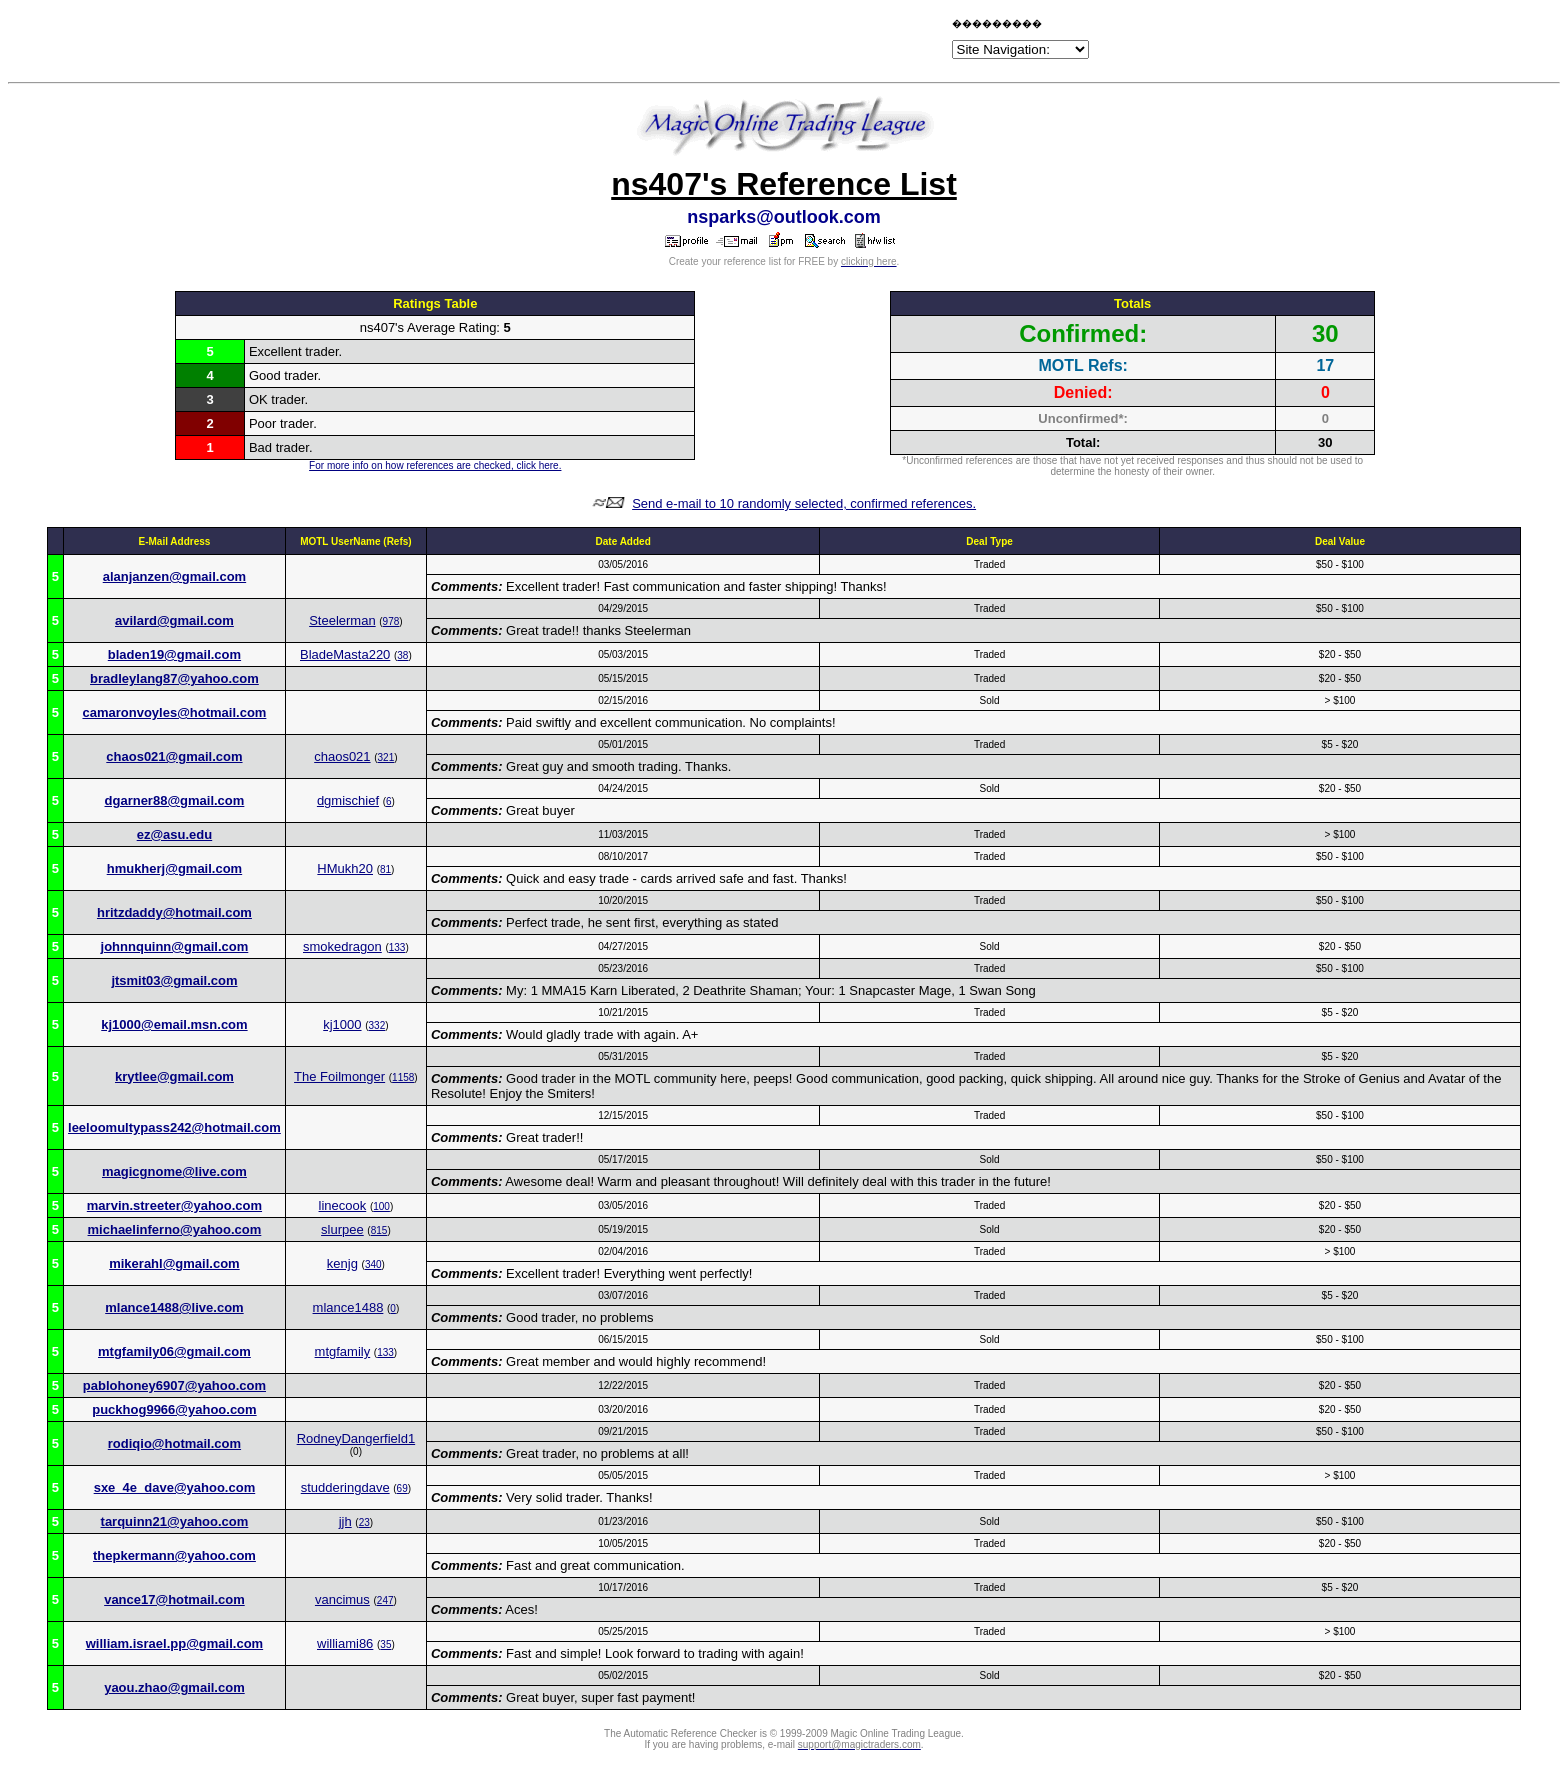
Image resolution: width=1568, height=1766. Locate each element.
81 (385, 869)
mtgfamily (343, 1351)
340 (373, 1264)
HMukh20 (345, 868)
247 (385, 1600)
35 (385, 1644)
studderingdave (345, 1487)
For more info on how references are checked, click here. (435, 465)
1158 (403, 1077)
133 (397, 947)
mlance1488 (348, 1307)
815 (379, 1230)
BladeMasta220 (345, 654)
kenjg (342, 1263)
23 (364, 1522)
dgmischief (348, 800)
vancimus (342, 1599)
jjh (345, 1521)
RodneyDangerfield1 (356, 1438)
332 (377, 1025)
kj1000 (342, 1024)
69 (402, 1488)
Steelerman (342, 620)
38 (402, 655)
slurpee (342, 1229)
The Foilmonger (339, 1076)
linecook (343, 1205)
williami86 (345, 1643)
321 (386, 757)
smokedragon (342, 946)
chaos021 (342, 756)
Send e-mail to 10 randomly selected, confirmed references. (804, 503)
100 (381, 1206)
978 (391, 621)
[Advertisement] (714, 42)
